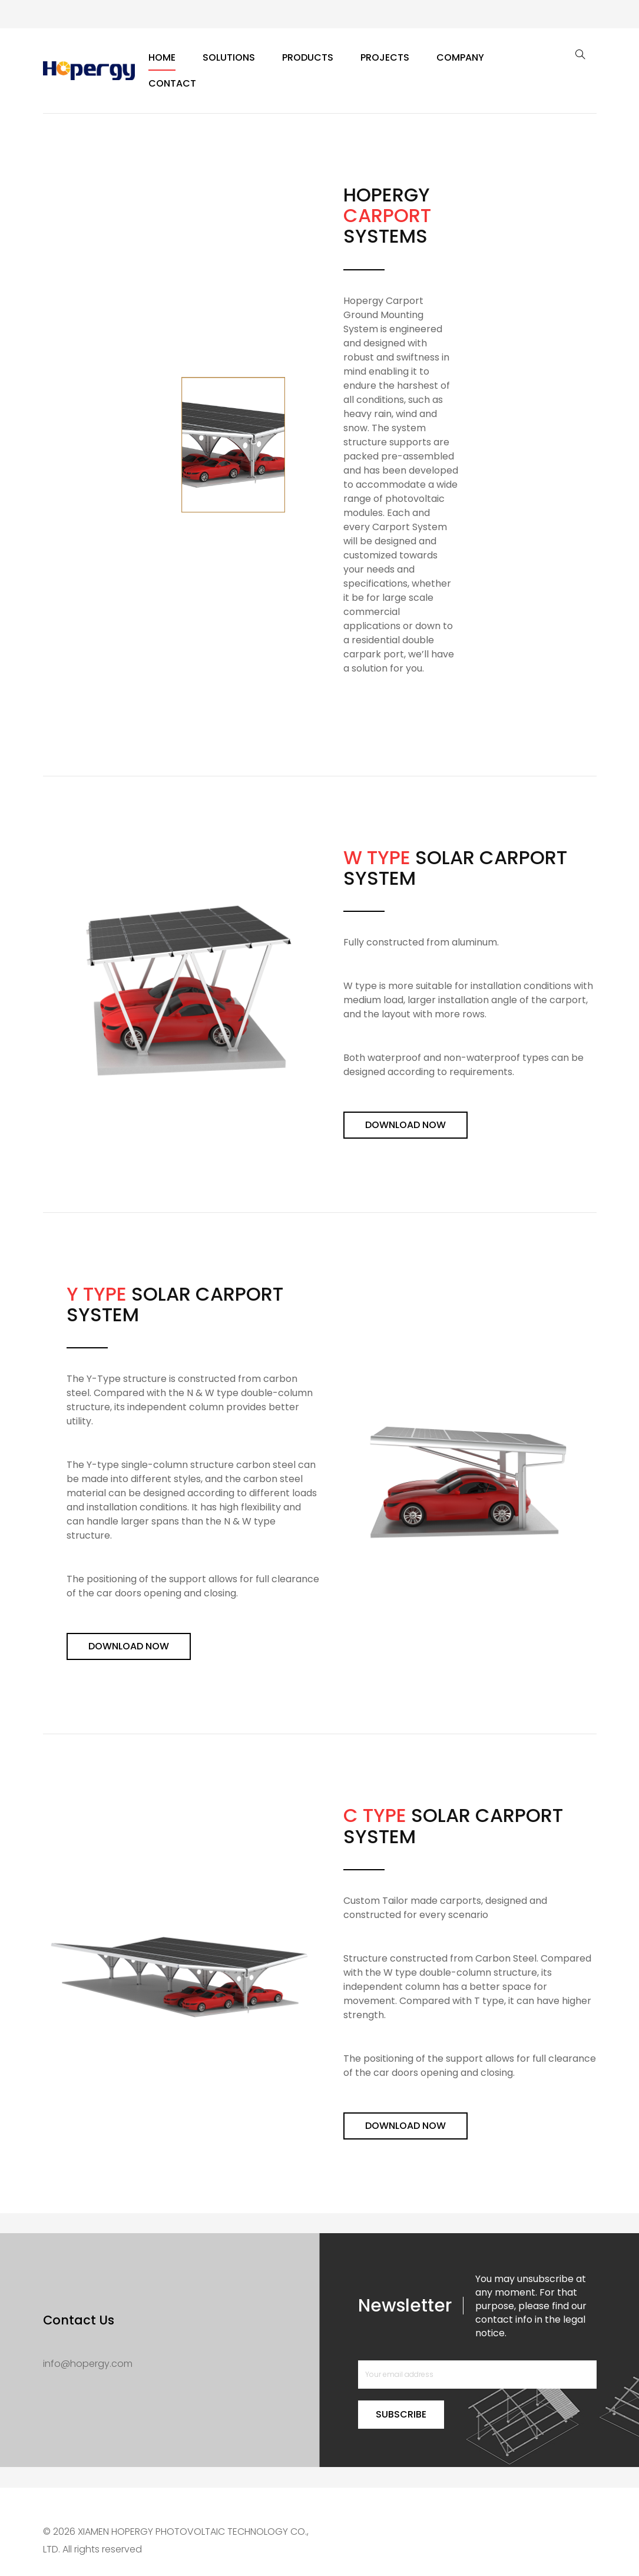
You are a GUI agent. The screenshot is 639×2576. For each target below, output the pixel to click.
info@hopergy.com (88, 2363)
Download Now (405, 1125)
